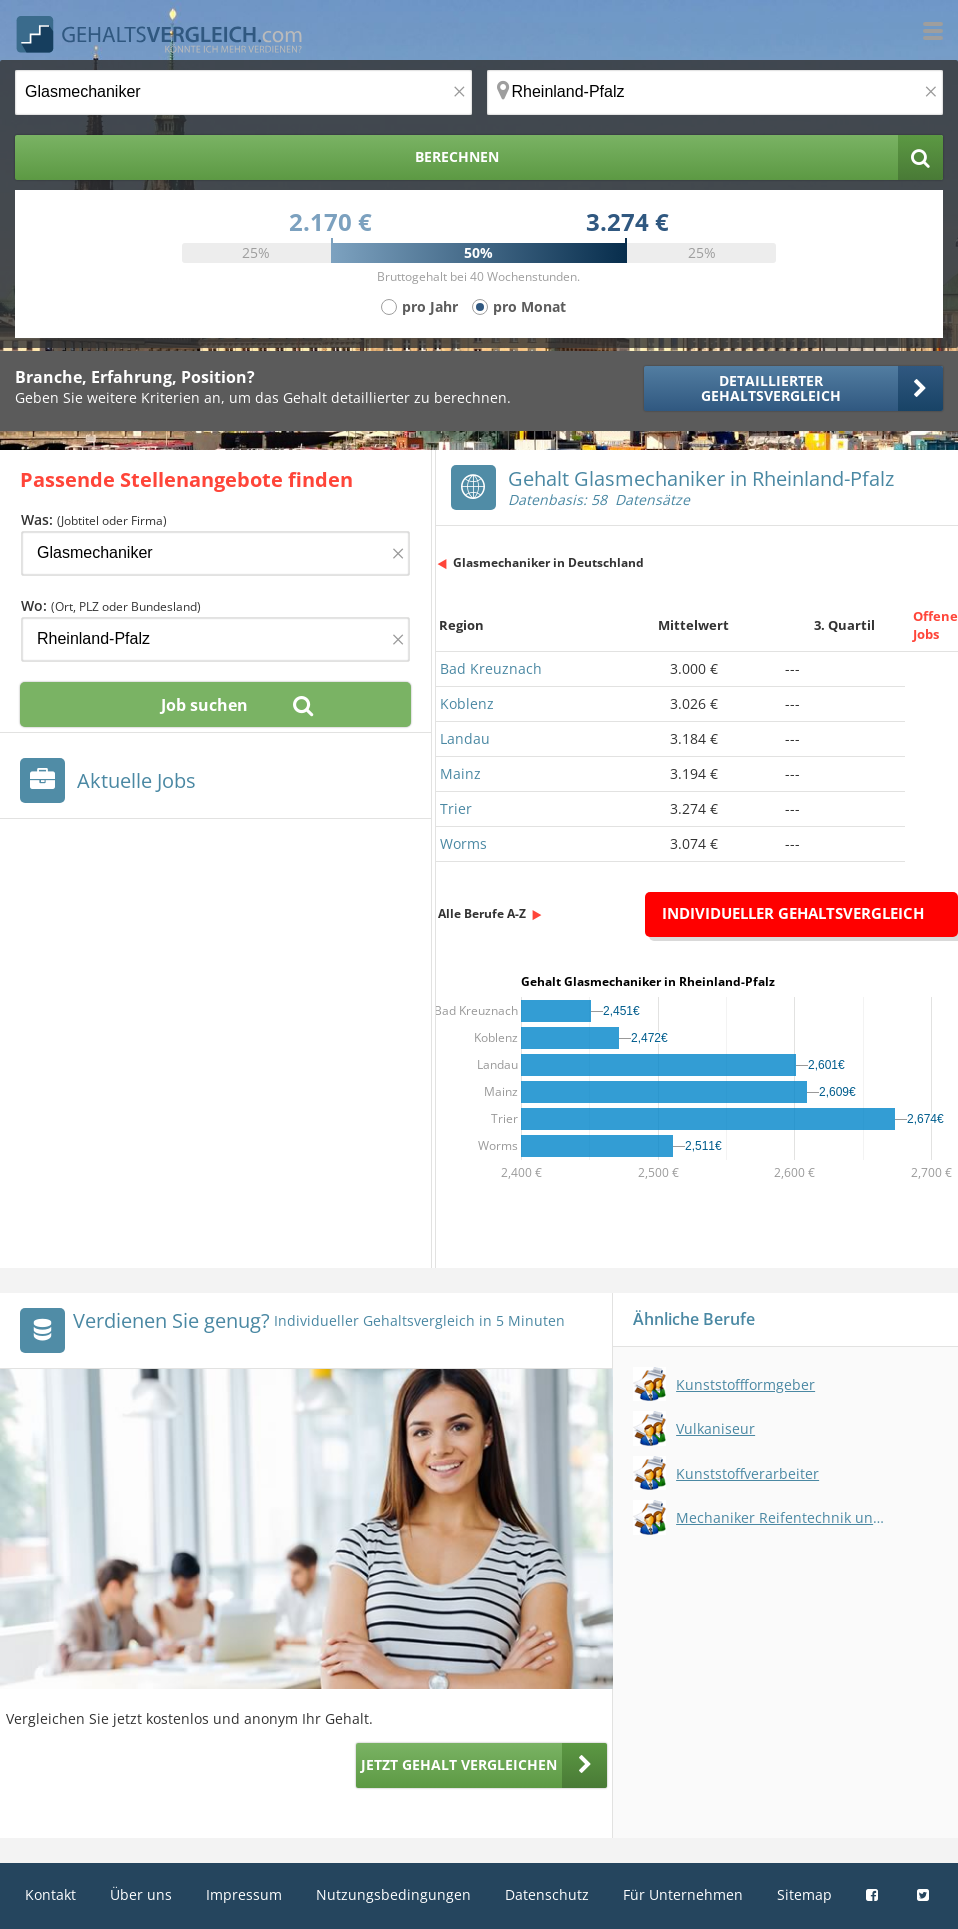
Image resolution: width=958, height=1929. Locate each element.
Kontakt (50, 1894)
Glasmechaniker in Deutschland (548, 562)
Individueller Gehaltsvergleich (793, 913)
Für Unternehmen (683, 1894)
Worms (463, 843)
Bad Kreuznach (491, 668)
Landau (465, 738)
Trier (456, 808)
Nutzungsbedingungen (393, 1894)
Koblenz (467, 703)
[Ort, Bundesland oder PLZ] (715, 92)
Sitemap (804, 1894)
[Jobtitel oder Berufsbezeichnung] (243, 92)
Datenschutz (547, 1894)
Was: (94, 519)
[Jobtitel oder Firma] (215, 553)
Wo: (111, 605)
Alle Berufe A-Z (482, 913)
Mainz (460, 773)
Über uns (141, 1894)
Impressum (244, 1894)
